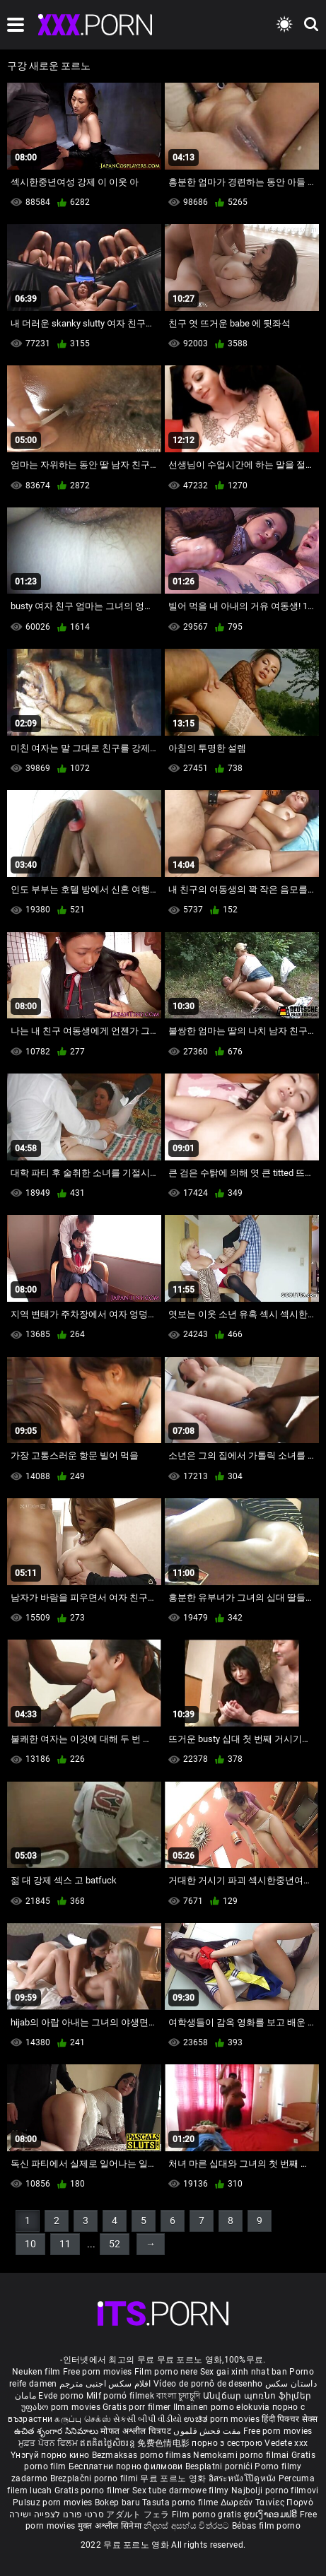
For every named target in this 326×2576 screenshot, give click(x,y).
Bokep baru (117, 2502)
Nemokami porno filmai (242, 2455)
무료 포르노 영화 (174, 2478)
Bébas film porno (266, 2526)
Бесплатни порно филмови (127, 2466)
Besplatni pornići (220, 2466)
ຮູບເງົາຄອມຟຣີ (271, 2514)
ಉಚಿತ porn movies (223, 2419)
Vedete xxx (286, 2443)
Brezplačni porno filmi (95, 2478)
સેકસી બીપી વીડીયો (147, 2419)
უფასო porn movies (62, 2407)
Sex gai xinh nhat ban (243, 2372)
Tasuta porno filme (181, 2502)
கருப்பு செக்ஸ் (82, 2419)
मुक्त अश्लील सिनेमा (111, 2526)
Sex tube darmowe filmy (180, 2490)
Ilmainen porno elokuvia (222, 2407)
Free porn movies (98, 2372)
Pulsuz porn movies (54, 2502)
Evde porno (60, 2396)
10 (30, 2243)
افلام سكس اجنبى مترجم (105, 2384)
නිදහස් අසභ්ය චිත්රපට (188, 2526)
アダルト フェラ (137, 2514)
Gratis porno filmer (93, 2490)
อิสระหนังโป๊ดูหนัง (244, 2478)
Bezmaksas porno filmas (143, 2455)
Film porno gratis (207, 2514)
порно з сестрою (227, 2443)
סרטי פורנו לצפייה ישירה (56, 2514)
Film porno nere (166, 2372)
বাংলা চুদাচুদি (178, 2396)
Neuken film (36, 2372)
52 (114, 2243)
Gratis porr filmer (138, 2407)
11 (65, 2243)
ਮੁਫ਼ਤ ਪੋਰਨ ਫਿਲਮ (49, 2443)
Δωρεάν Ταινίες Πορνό (267, 2502)
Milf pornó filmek (120, 2396)
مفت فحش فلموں (208, 2431)
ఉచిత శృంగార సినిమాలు (57, 2431)
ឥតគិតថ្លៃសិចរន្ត (108, 2443)
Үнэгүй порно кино (51, 2455)
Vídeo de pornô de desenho (208, 2384)
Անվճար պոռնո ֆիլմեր (257, 2396)
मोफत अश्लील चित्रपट (136, 2431)
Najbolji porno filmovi (275, 2490)
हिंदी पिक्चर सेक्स (290, 2419)
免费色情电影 (164, 2443)
